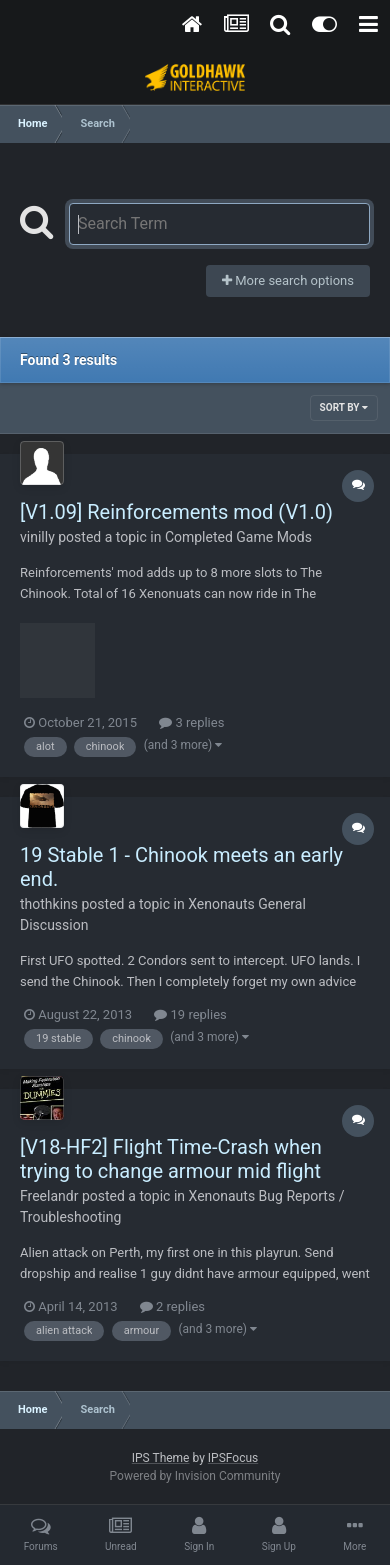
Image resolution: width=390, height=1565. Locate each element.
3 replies (191, 722)
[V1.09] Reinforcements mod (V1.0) (176, 512)
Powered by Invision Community (195, 1476)
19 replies (190, 1014)
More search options (288, 280)
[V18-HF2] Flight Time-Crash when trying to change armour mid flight (171, 1159)
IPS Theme (161, 1458)
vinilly (37, 537)
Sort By (344, 407)
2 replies (172, 1306)
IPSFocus (233, 1458)
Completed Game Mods (238, 537)
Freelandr (49, 1196)
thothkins (49, 904)
